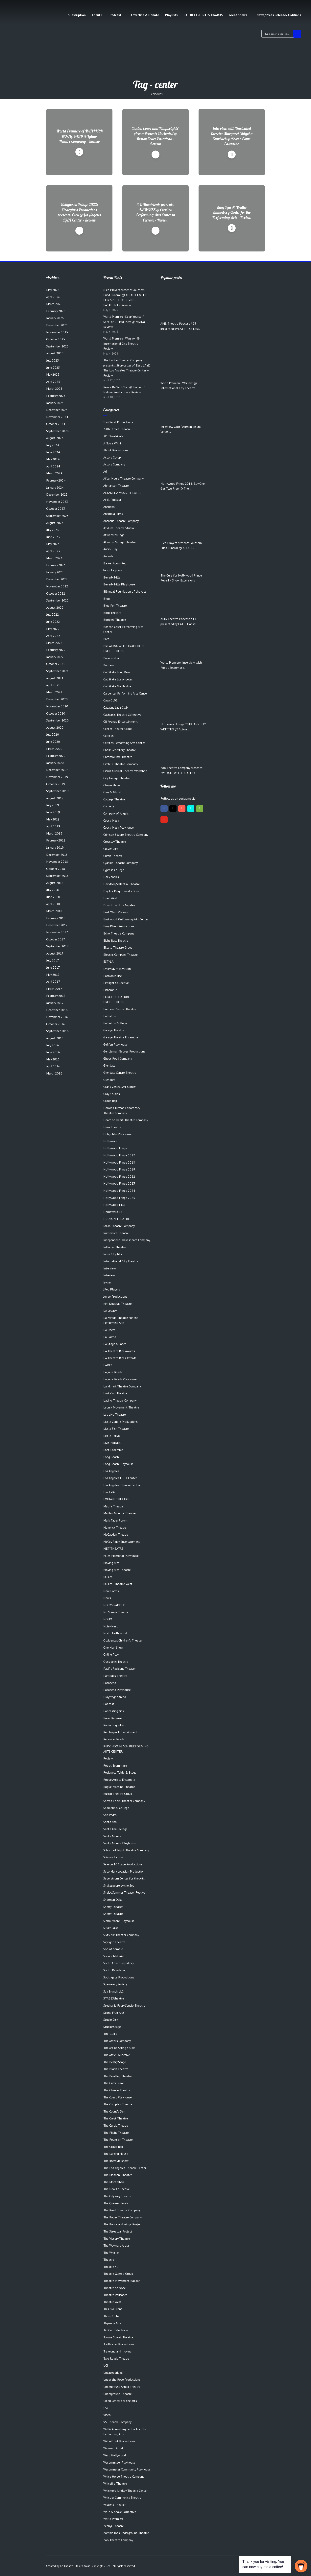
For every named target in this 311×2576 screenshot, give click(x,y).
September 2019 (57, 791)
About (96, 15)
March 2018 (54, 911)
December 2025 (57, 325)
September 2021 (57, 671)
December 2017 (57, 925)
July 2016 (52, 1045)
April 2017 (53, 981)
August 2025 (54, 353)
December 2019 (57, 770)
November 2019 (57, 777)
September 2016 (57, 1031)
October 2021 (55, 664)
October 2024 (55, 424)
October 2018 (55, 869)
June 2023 (53, 537)
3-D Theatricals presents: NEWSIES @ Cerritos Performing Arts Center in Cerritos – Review (155, 212)
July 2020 (52, 734)
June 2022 (53, 622)
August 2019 (54, 798)
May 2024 (53, 459)
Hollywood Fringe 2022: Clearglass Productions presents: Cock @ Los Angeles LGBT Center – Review (79, 212)
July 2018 (52, 890)
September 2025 (57, 346)
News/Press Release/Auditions (278, 15)
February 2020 (55, 756)
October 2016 (55, 1024)
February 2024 (55, 480)
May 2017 (53, 975)
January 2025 (55, 403)
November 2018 (57, 861)
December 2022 (57, 579)
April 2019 (53, 826)
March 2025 (54, 388)
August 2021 (54, 678)
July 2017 (52, 960)
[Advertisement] (155, 49)
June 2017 (53, 967)
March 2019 (54, 833)
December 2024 (57, 410)
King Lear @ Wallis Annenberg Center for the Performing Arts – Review (231, 212)
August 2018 (54, 883)
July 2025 (52, 360)
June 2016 (53, 1052)
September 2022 (57, 600)
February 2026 (55, 311)
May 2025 (53, 374)
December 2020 (57, 699)
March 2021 (54, 692)
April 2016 (53, 1066)
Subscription (77, 15)
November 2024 (57, 417)
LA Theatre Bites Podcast (75, 2566)
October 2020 (55, 713)
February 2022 (55, 650)
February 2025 (55, 396)
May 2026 (53, 290)
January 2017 (55, 1003)
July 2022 (52, 614)
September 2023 (57, 516)
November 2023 (57, 502)
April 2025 (53, 382)
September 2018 (57, 876)
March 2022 (54, 643)
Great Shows (238, 15)
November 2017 (57, 932)
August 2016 (54, 1038)
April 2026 (53, 297)
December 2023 (57, 494)
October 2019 (55, 784)
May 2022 (53, 629)
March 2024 (54, 473)
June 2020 (53, 742)
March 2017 (54, 989)
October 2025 (55, 339)
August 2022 (54, 607)
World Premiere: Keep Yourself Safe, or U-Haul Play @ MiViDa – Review (125, 322)
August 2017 (54, 953)
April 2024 (53, 466)
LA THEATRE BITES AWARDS (203, 15)
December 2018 (57, 855)
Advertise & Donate (145, 15)
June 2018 (53, 897)
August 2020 (54, 727)
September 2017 (57, 946)
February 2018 (55, 918)
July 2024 (52, 445)
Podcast (115, 15)
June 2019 (53, 812)
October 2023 (55, 508)
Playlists (171, 15)
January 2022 (55, 657)
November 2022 (57, 586)
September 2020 (57, 720)
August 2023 (54, 523)
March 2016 (54, 1073)
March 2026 (54, 304)
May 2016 (53, 1059)
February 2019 (55, 840)
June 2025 (53, 367)
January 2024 (55, 487)
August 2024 (54, 438)
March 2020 (54, 749)
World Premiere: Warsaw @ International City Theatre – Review (122, 343)
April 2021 (53, 685)
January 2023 (55, 572)
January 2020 (55, 763)
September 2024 (57, 431)
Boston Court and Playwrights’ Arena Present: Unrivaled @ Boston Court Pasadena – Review (155, 136)
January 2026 (55, 318)
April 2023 (53, 551)
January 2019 (55, 847)
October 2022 (55, 593)
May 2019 (53, 819)
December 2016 (57, 1010)
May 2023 (53, 544)
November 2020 (57, 706)
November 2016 (57, 1017)
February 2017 (55, 996)
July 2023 (52, 530)
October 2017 (55, 939)
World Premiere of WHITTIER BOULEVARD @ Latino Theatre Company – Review (79, 136)
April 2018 (53, 904)
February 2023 (55, 565)
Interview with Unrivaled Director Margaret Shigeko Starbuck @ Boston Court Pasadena (232, 136)
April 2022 (53, 636)
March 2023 (54, 558)
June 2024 (53, 452)
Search (297, 33)
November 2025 (57, 332)
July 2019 (52, 805)
